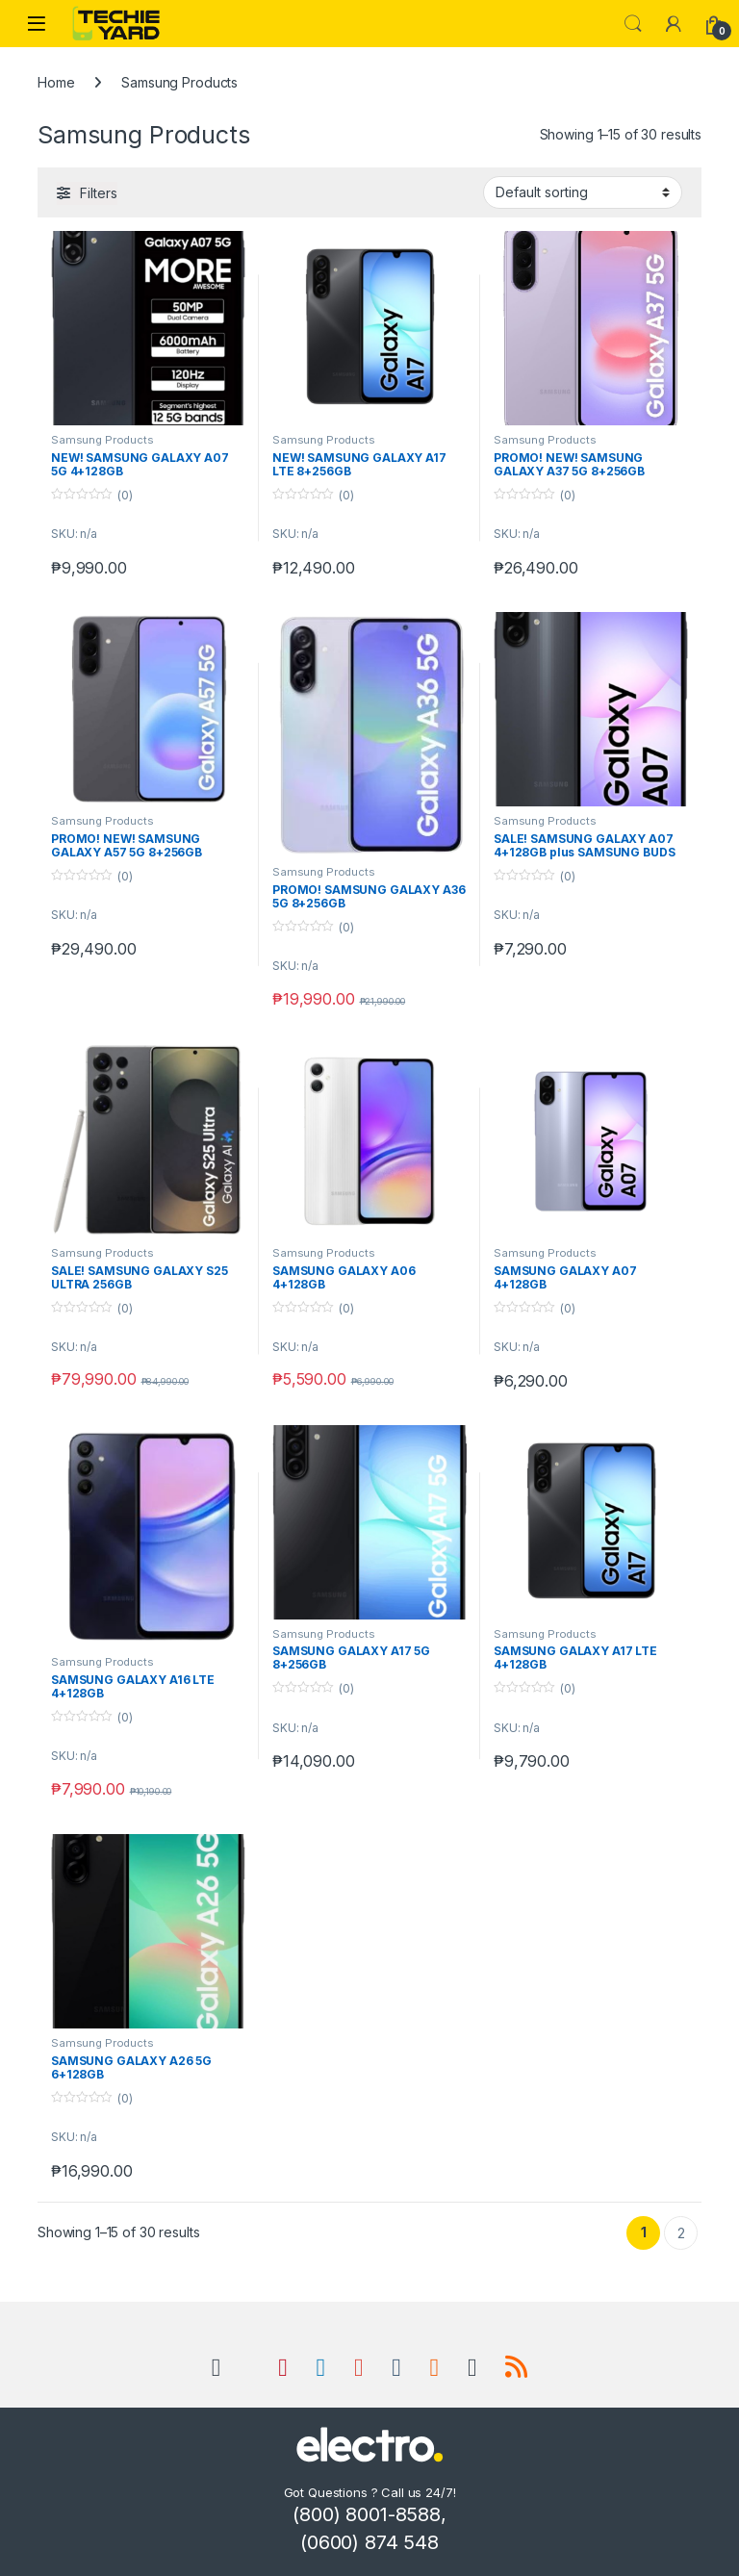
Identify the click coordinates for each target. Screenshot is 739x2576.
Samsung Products (102, 439)
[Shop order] (582, 192)
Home (56, 82)
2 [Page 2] (681, 2233)
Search (633, 24)
